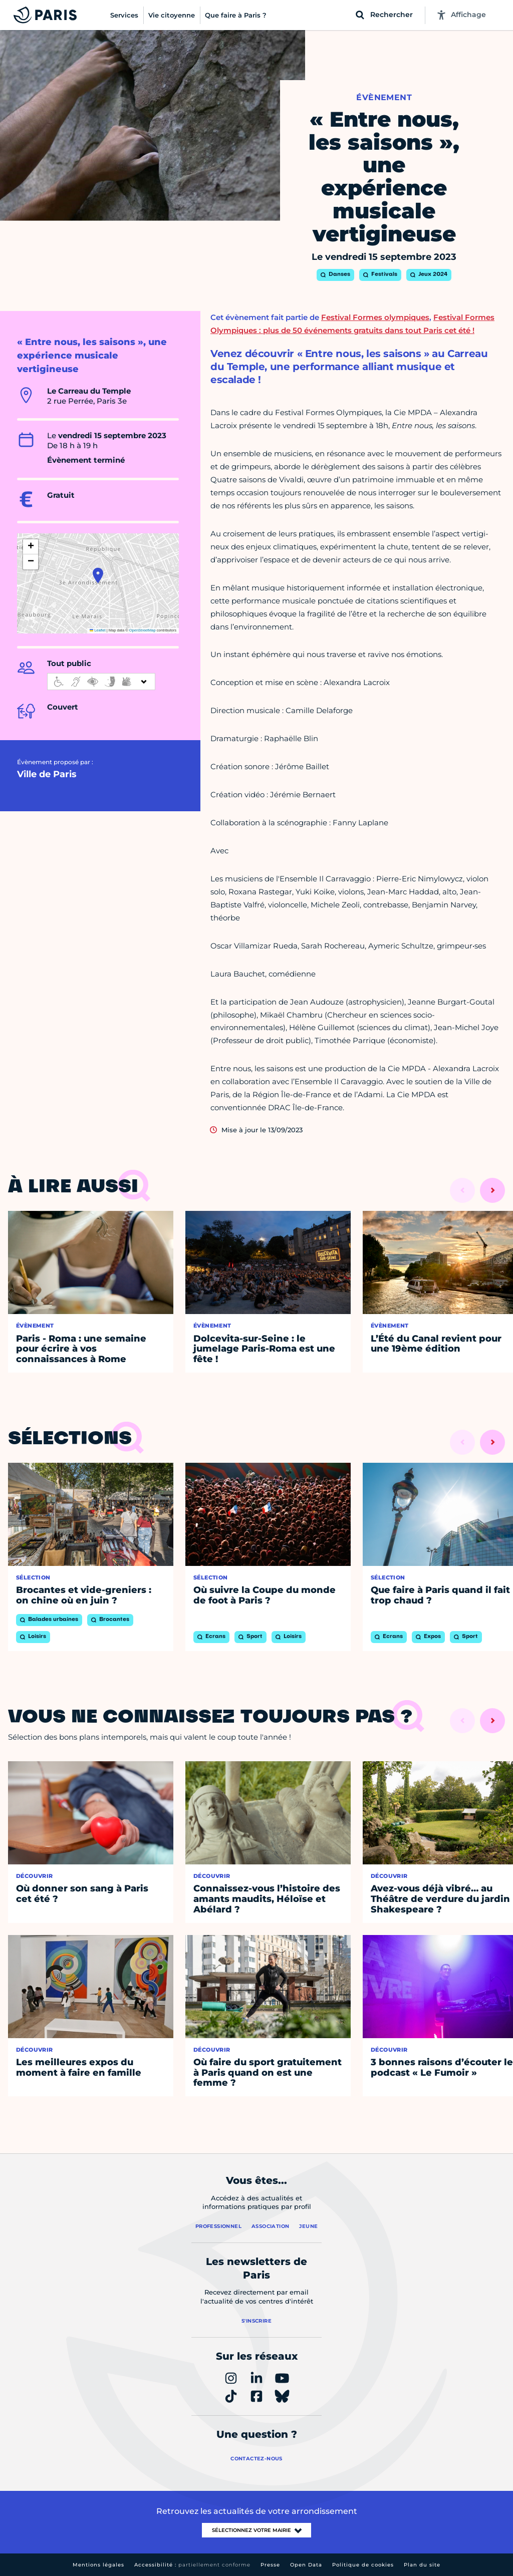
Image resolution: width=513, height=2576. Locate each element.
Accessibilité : (192, 2564)
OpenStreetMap (142, 630)
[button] (98, 575)
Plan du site (422, 2564)
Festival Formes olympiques (375, 317)
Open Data (306, 2564)
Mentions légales (98, 2564)
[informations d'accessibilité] (101, 681)
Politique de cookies (363, 2564)
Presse (270, 2564)
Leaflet (98, 630)
